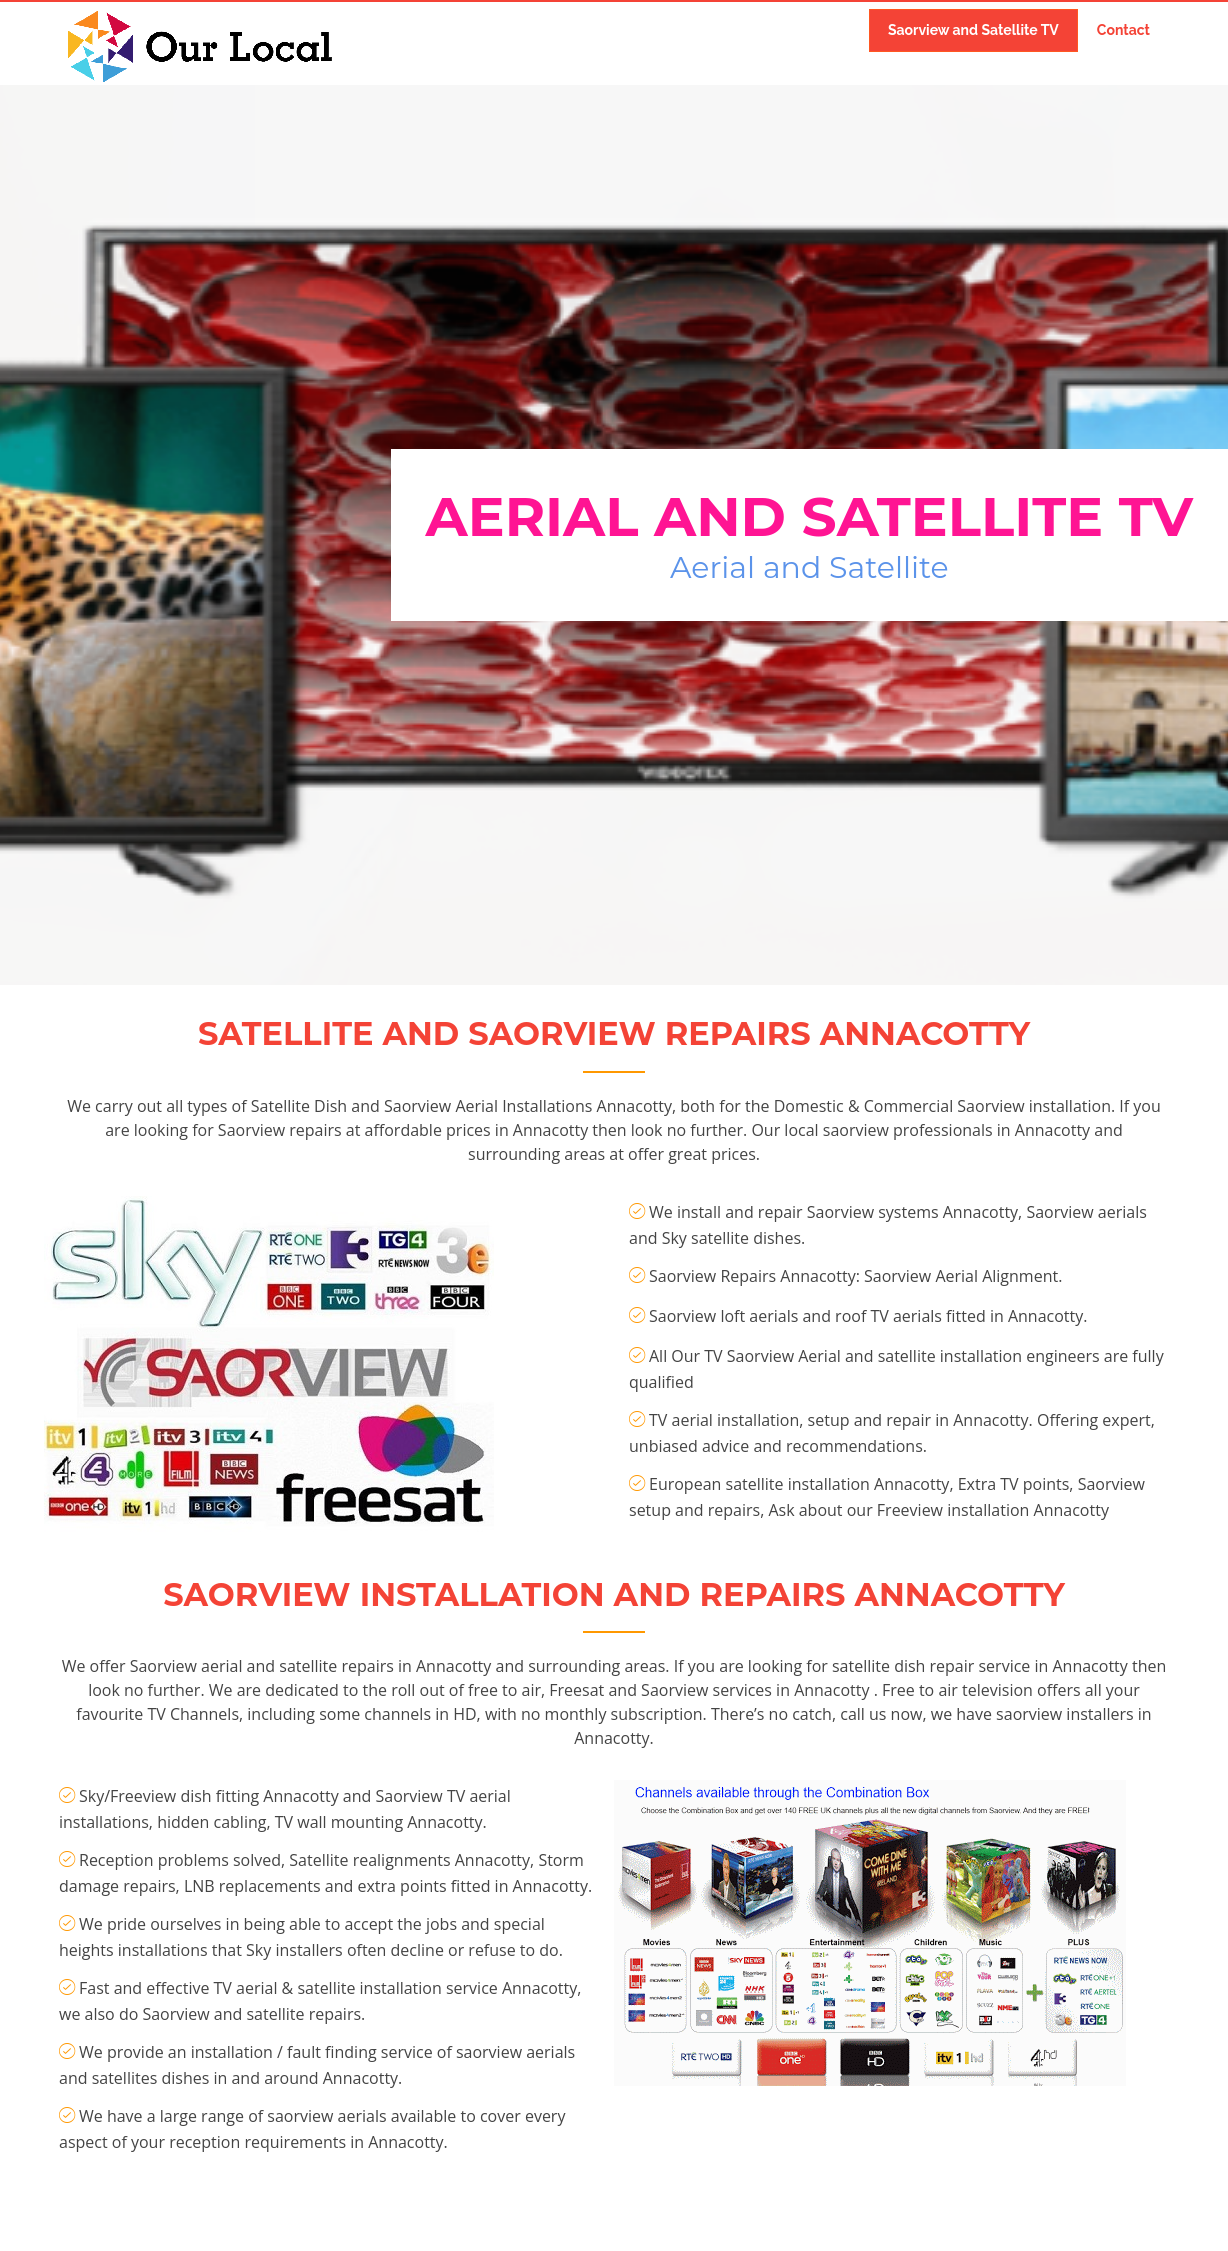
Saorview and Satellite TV (973, 30)
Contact (1123, 30)
